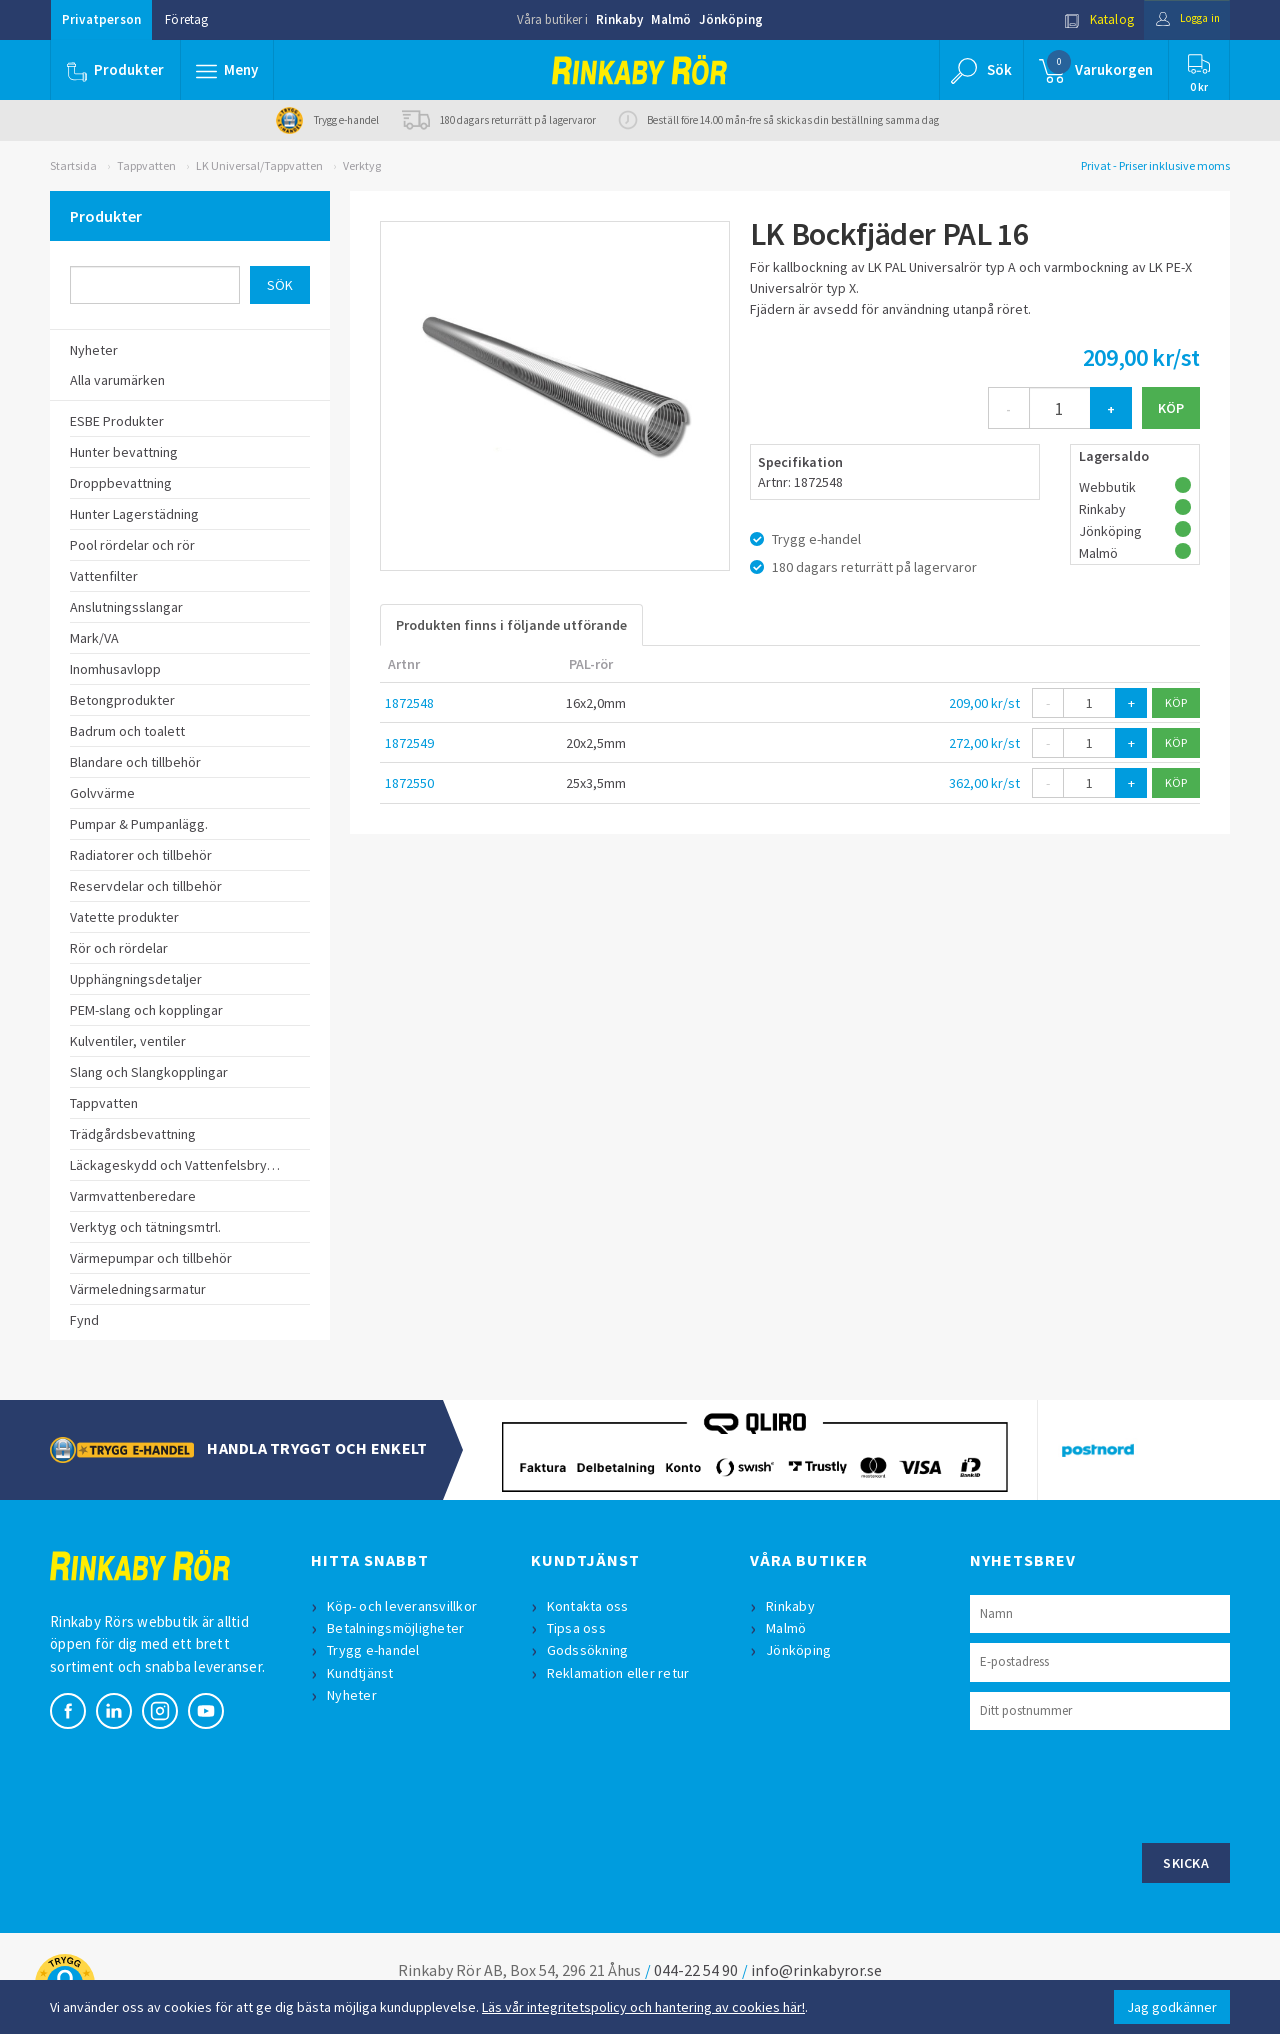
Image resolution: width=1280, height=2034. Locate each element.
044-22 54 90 (696, 1970)
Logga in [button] (1181, 19)
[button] (228, 70)
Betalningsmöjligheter (397, 1628)
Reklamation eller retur (620, 1673)
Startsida (73, 165)
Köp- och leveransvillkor (404, 1606)
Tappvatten (146, 165)
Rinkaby (619, 19)
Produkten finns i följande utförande (511, 625)
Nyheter (354, 1695)
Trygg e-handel (375, 1650)
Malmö (671, 19)
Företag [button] (186, 19)
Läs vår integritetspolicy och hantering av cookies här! (643, 2007)
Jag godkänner (1172, 2007)
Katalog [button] (1087, 19)
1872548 (409, 703)
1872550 (409, 783)
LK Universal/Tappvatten (259, 165)
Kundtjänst (362, 1673)
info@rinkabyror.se (816, 1970)
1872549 (409, 743)
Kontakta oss (590, 1606)
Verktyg (362, 165)
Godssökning (590, 1650)
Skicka (1186, 1863)
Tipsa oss (578, 1628)
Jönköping (731, 19)
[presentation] (1122, 1784)
